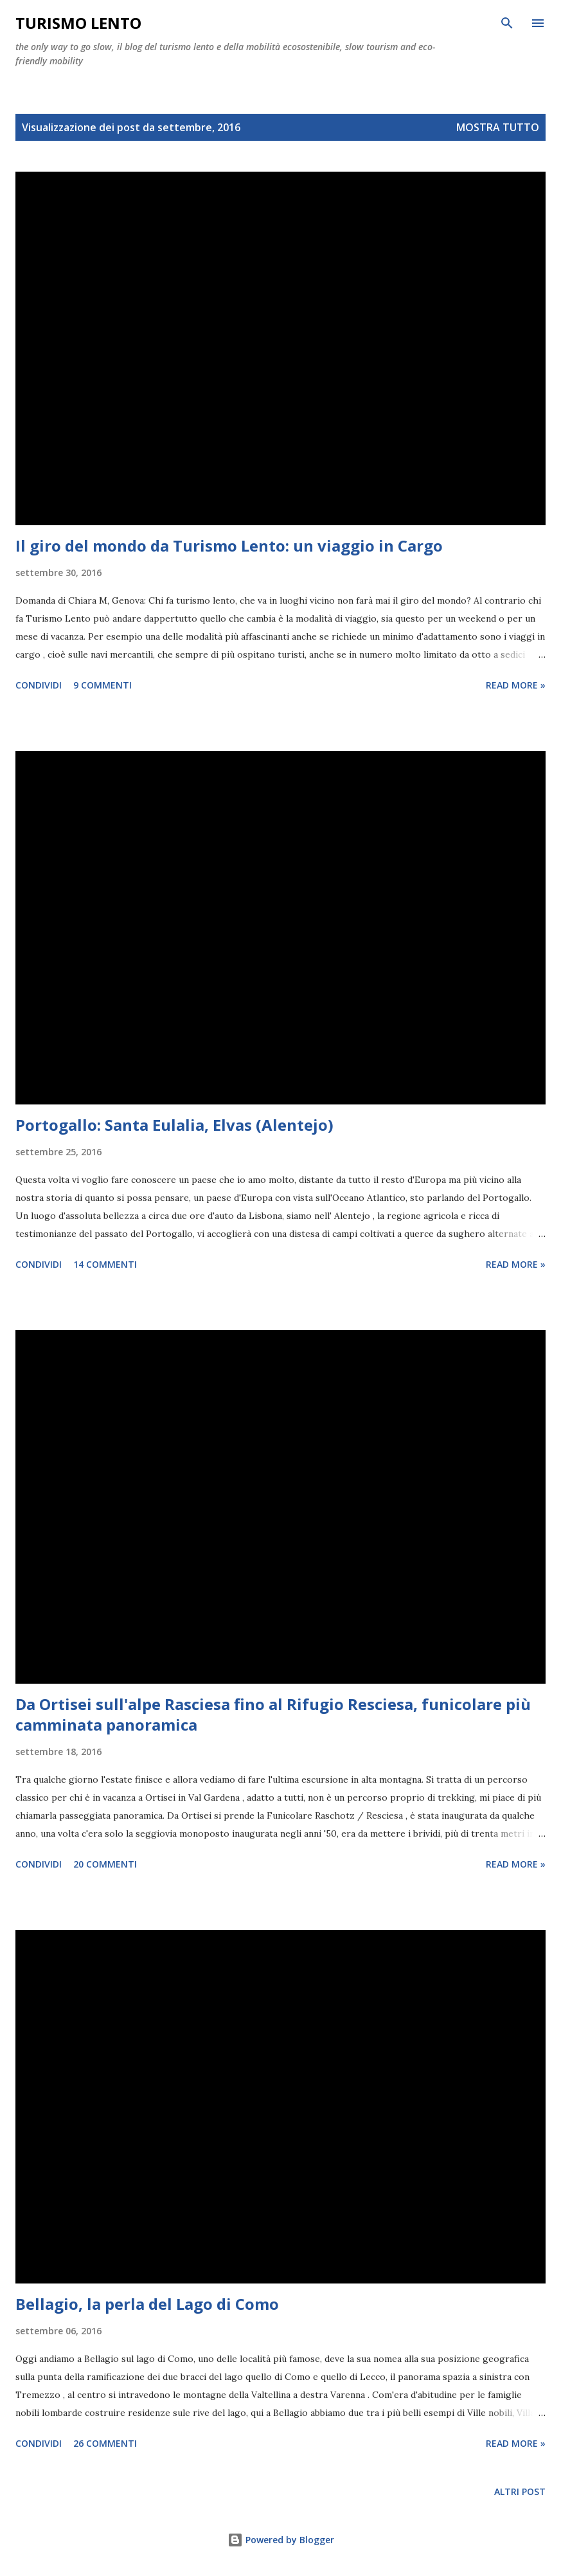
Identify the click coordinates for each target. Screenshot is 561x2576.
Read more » (516, 685)
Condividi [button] (38, 685)
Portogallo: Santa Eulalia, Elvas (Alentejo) (174, 1124)
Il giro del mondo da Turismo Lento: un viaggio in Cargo (229, 545)
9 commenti (102, 685)
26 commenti (105, 2443)
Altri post (520, 2491)
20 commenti (105, 1864)
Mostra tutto (497, 127)
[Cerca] (507, 23)
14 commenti (105, 1264)
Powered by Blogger (280, 2540)
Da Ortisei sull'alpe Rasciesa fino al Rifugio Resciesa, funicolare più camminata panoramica (273, 1714)
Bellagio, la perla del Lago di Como (147, 2303)
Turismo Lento (78, 22)
